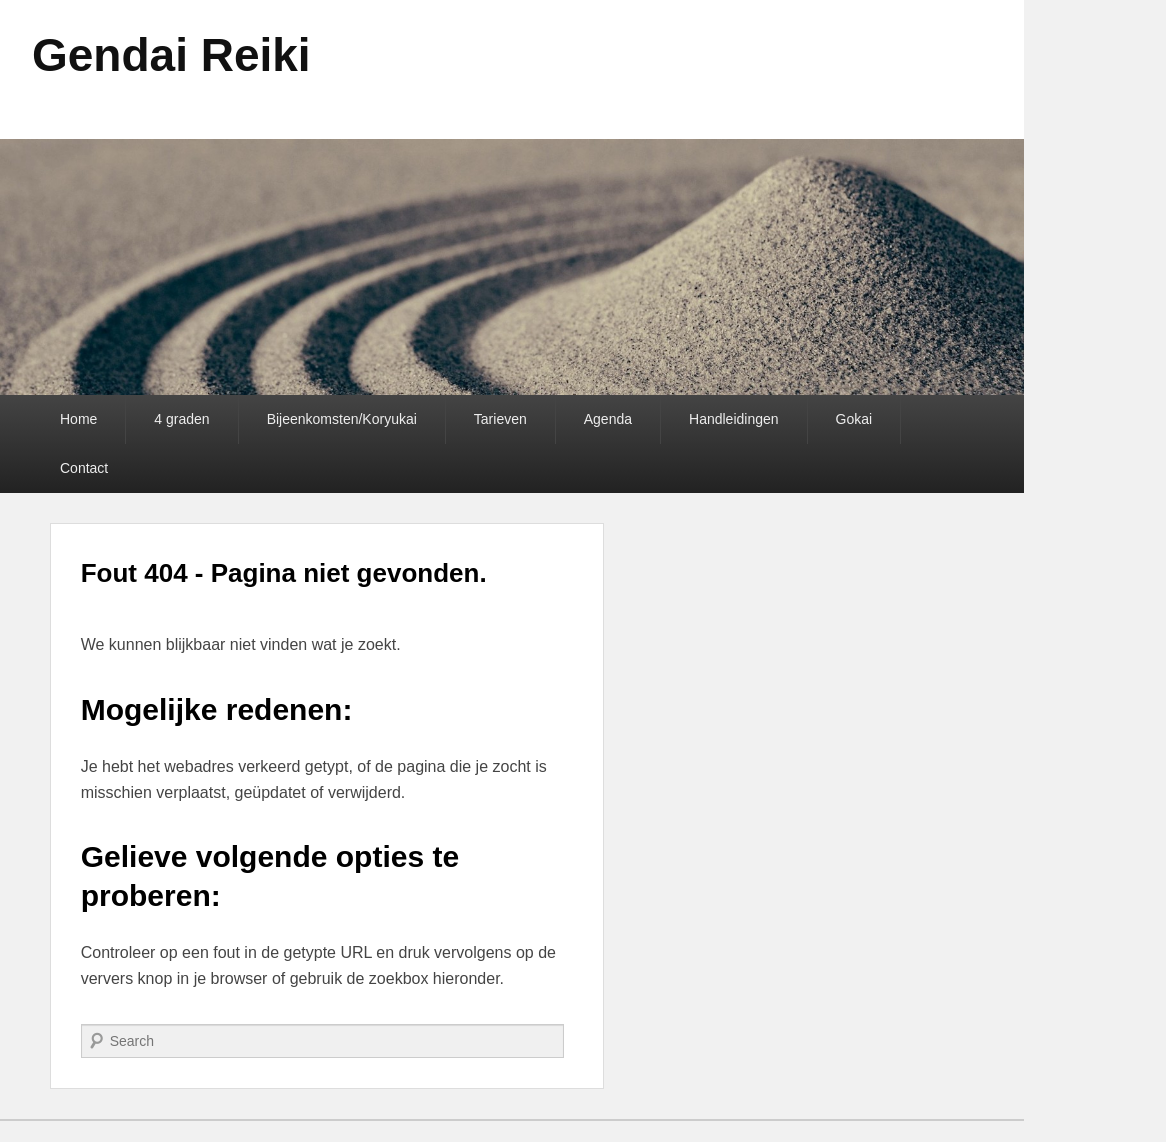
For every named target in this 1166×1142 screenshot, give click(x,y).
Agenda (608, 419)
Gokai (854, 419)
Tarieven (500, 419)
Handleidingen (734, 419)
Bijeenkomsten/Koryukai (342, 419)
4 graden (181, 419)
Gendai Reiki (171, 55)
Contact (84, 468)
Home (78, 419)
